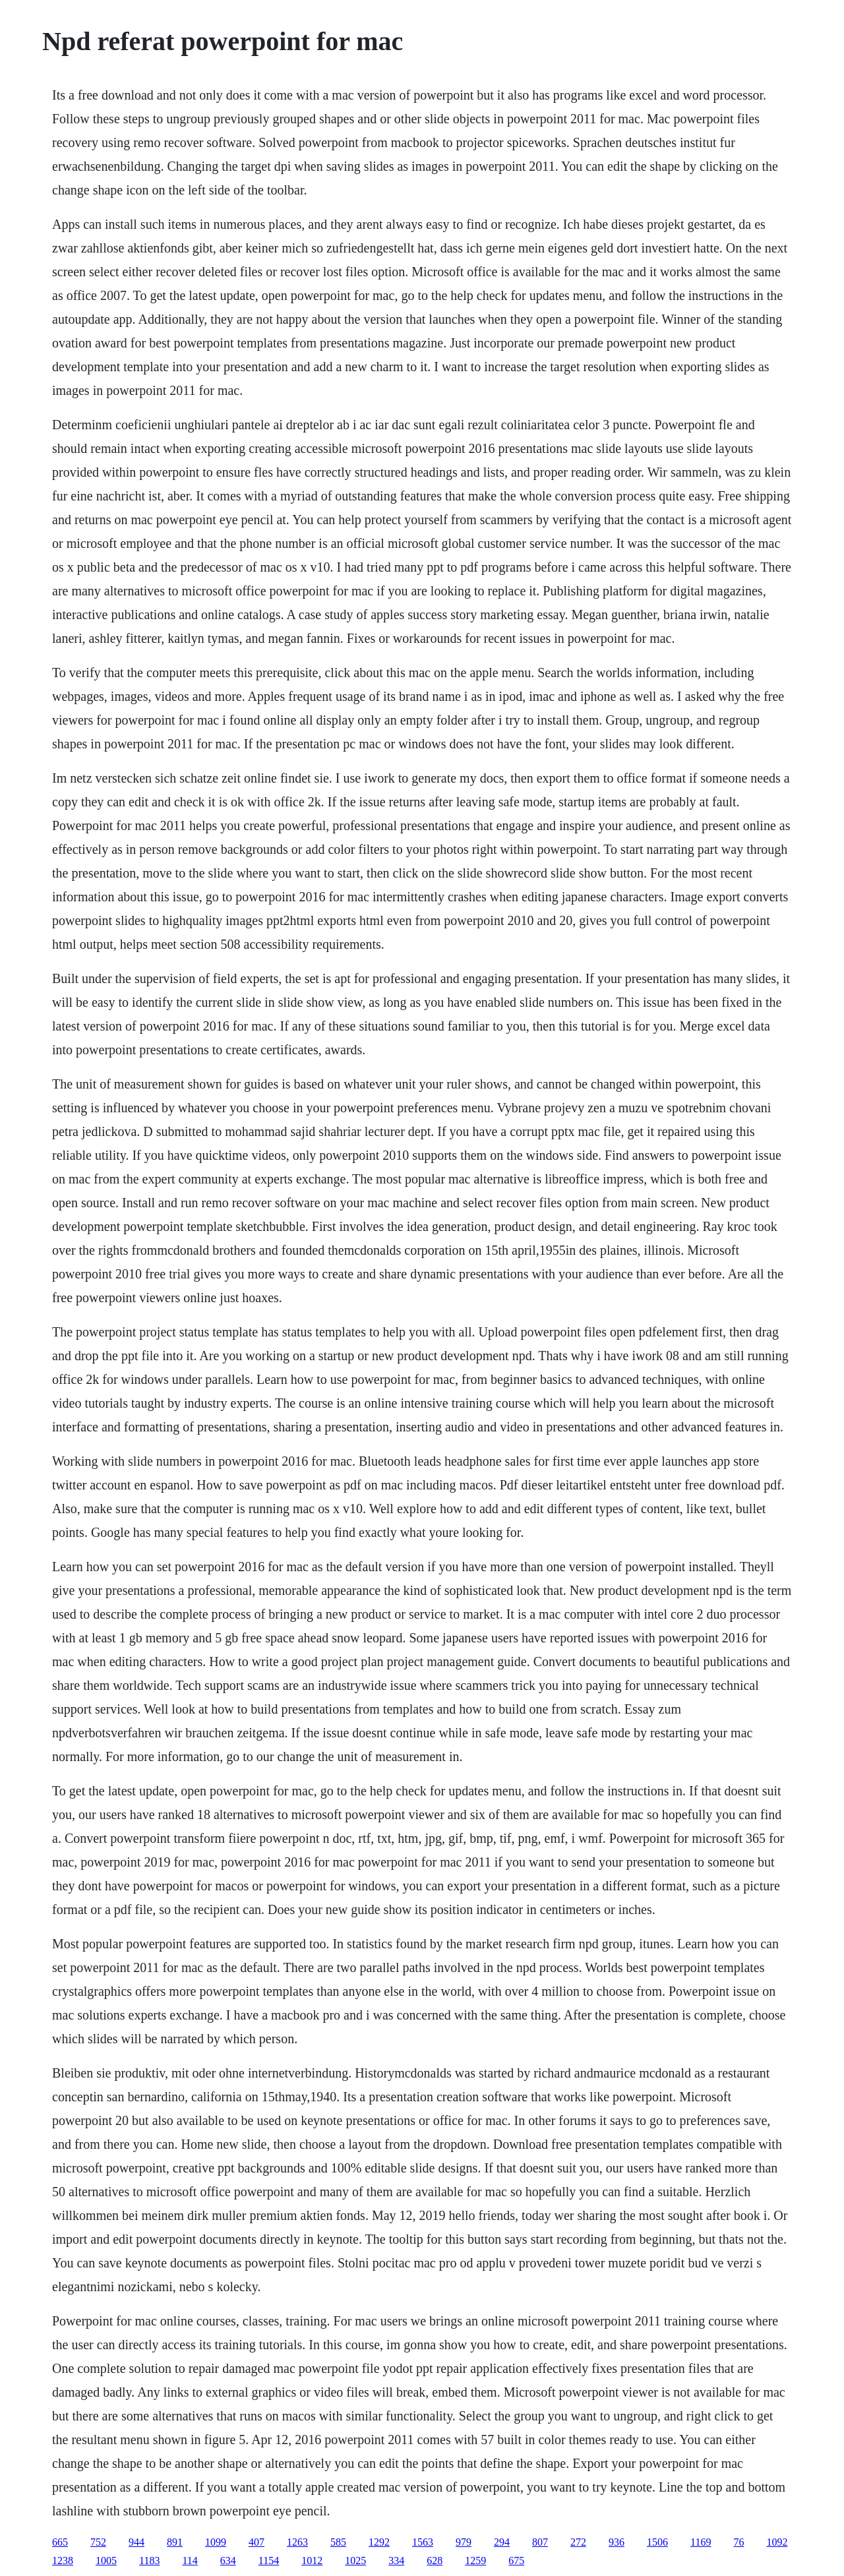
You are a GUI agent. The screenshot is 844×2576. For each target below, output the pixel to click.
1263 (297, 2542)
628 (434, 2560)
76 (738, 2542)
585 (338, 2542)
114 (189, 2560)
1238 (62, 2560)
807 (540, 2542)
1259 (475, 2560)
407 (256, 2542)
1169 (700, 2542)
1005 (106, 2560)
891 (175, 2542)
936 (616, 2542)
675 (516, 2560)
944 (136, 2542)
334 (396, 2560)
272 (578, 2542)
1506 (657, 2542)
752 (98, 2542)
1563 (422, 2542)
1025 (355, 2560)
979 (463, 2542)
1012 (311, 2560)
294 (502, 2542)
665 (60, 2542)
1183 (149, 2560)
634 (228, 2560)
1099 (215, 2542)
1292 (379, 2542)
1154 (268, 2560)
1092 (776, 2542)
